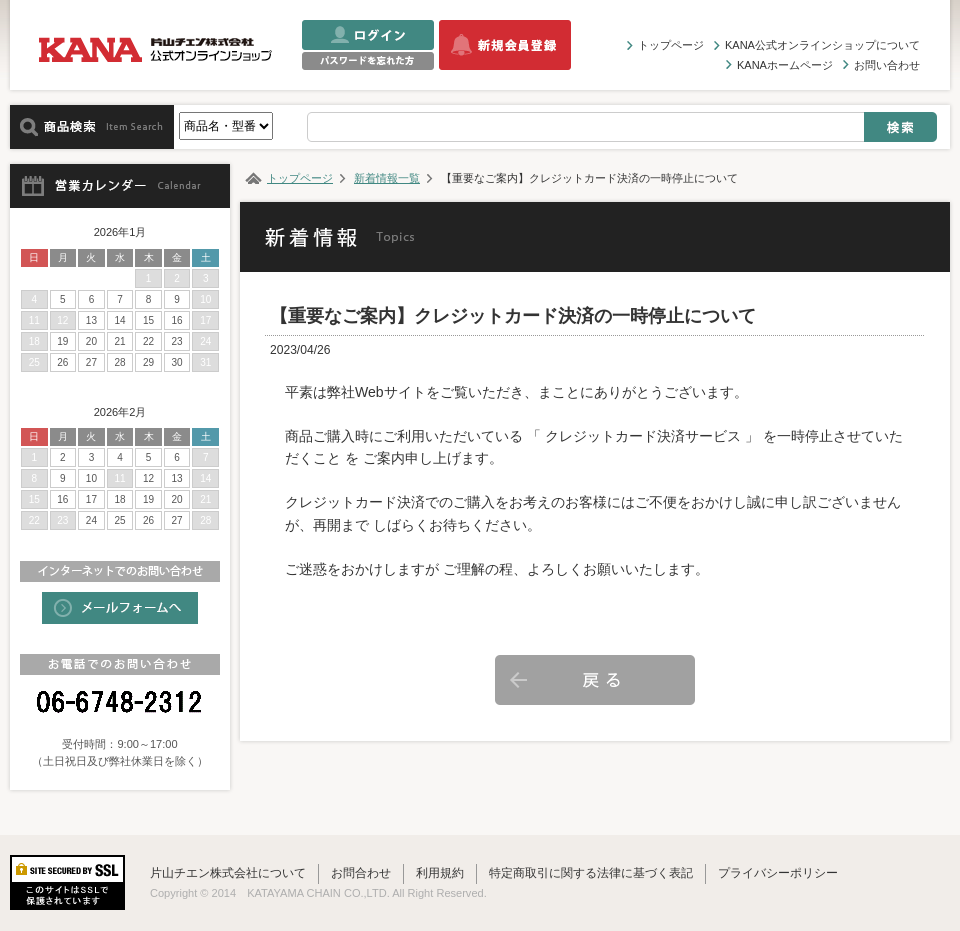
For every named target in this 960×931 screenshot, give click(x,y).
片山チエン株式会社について (228, 873)
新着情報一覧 (387, 178)
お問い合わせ (887, 65)
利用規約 (440, 873)
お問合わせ (361, 873)
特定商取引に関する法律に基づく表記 (591, 873)
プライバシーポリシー (778, 873)
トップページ (671, 45)
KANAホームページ (785, 65)
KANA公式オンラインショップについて (822, 45)
